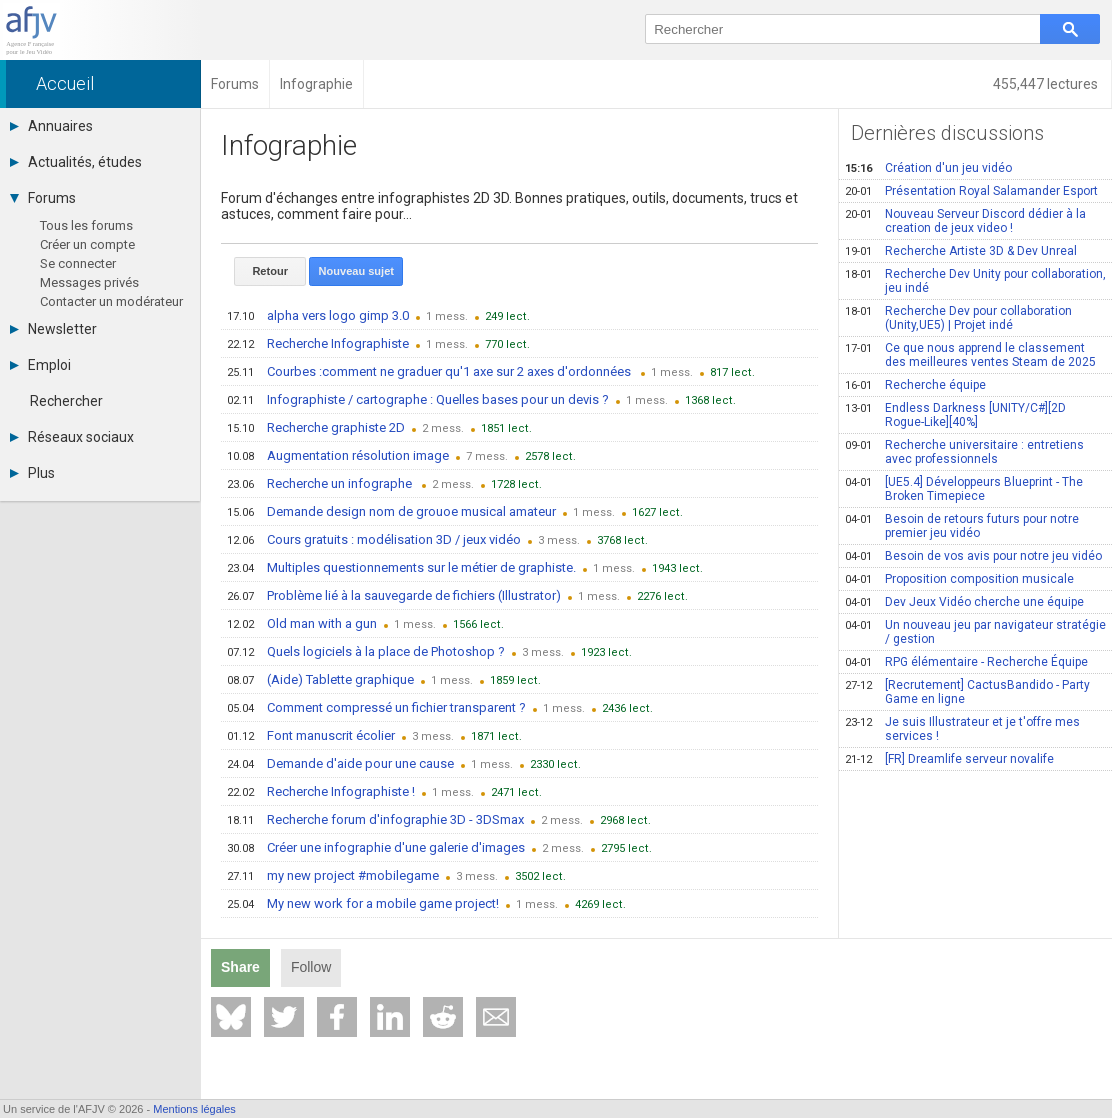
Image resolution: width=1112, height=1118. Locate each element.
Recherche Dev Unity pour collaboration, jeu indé (975, 281)
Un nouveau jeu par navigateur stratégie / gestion (975, 632)
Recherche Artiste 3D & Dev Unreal (961, 251)
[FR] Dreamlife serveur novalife (949, 759)
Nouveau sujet (355, 271)
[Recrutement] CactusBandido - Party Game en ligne (967, 692)
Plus (32, 473)
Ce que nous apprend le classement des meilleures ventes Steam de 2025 (970, 355)
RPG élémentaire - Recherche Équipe (966, 662)
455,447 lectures (1047, 84)
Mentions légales (194, 1109)
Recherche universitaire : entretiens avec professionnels (964, 452)
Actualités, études (76, 162)
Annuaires (51, 126)
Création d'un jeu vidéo (928, 168)
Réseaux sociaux (72, 437)
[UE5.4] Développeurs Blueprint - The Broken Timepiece (964, 489)
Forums (43, 198)
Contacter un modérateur (111, 301)
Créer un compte (87, 244)
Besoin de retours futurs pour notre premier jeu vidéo (962, 526)
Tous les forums (86, 225)
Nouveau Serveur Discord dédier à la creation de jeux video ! (965, 221)
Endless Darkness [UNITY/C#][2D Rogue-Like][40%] (955, 415)
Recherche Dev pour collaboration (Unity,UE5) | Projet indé (958, 318)
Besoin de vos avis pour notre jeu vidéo (973, 556)
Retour (269, 271)
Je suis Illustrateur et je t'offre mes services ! (962, 729)
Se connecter (78, 263)
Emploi (40, 365)
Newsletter (53, 329)
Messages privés (89, 282)
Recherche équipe (915, 385)
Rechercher (66, 401)
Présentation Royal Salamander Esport (971, 191)
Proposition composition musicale (959, 579)
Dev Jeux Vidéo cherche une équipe (964, 602)
